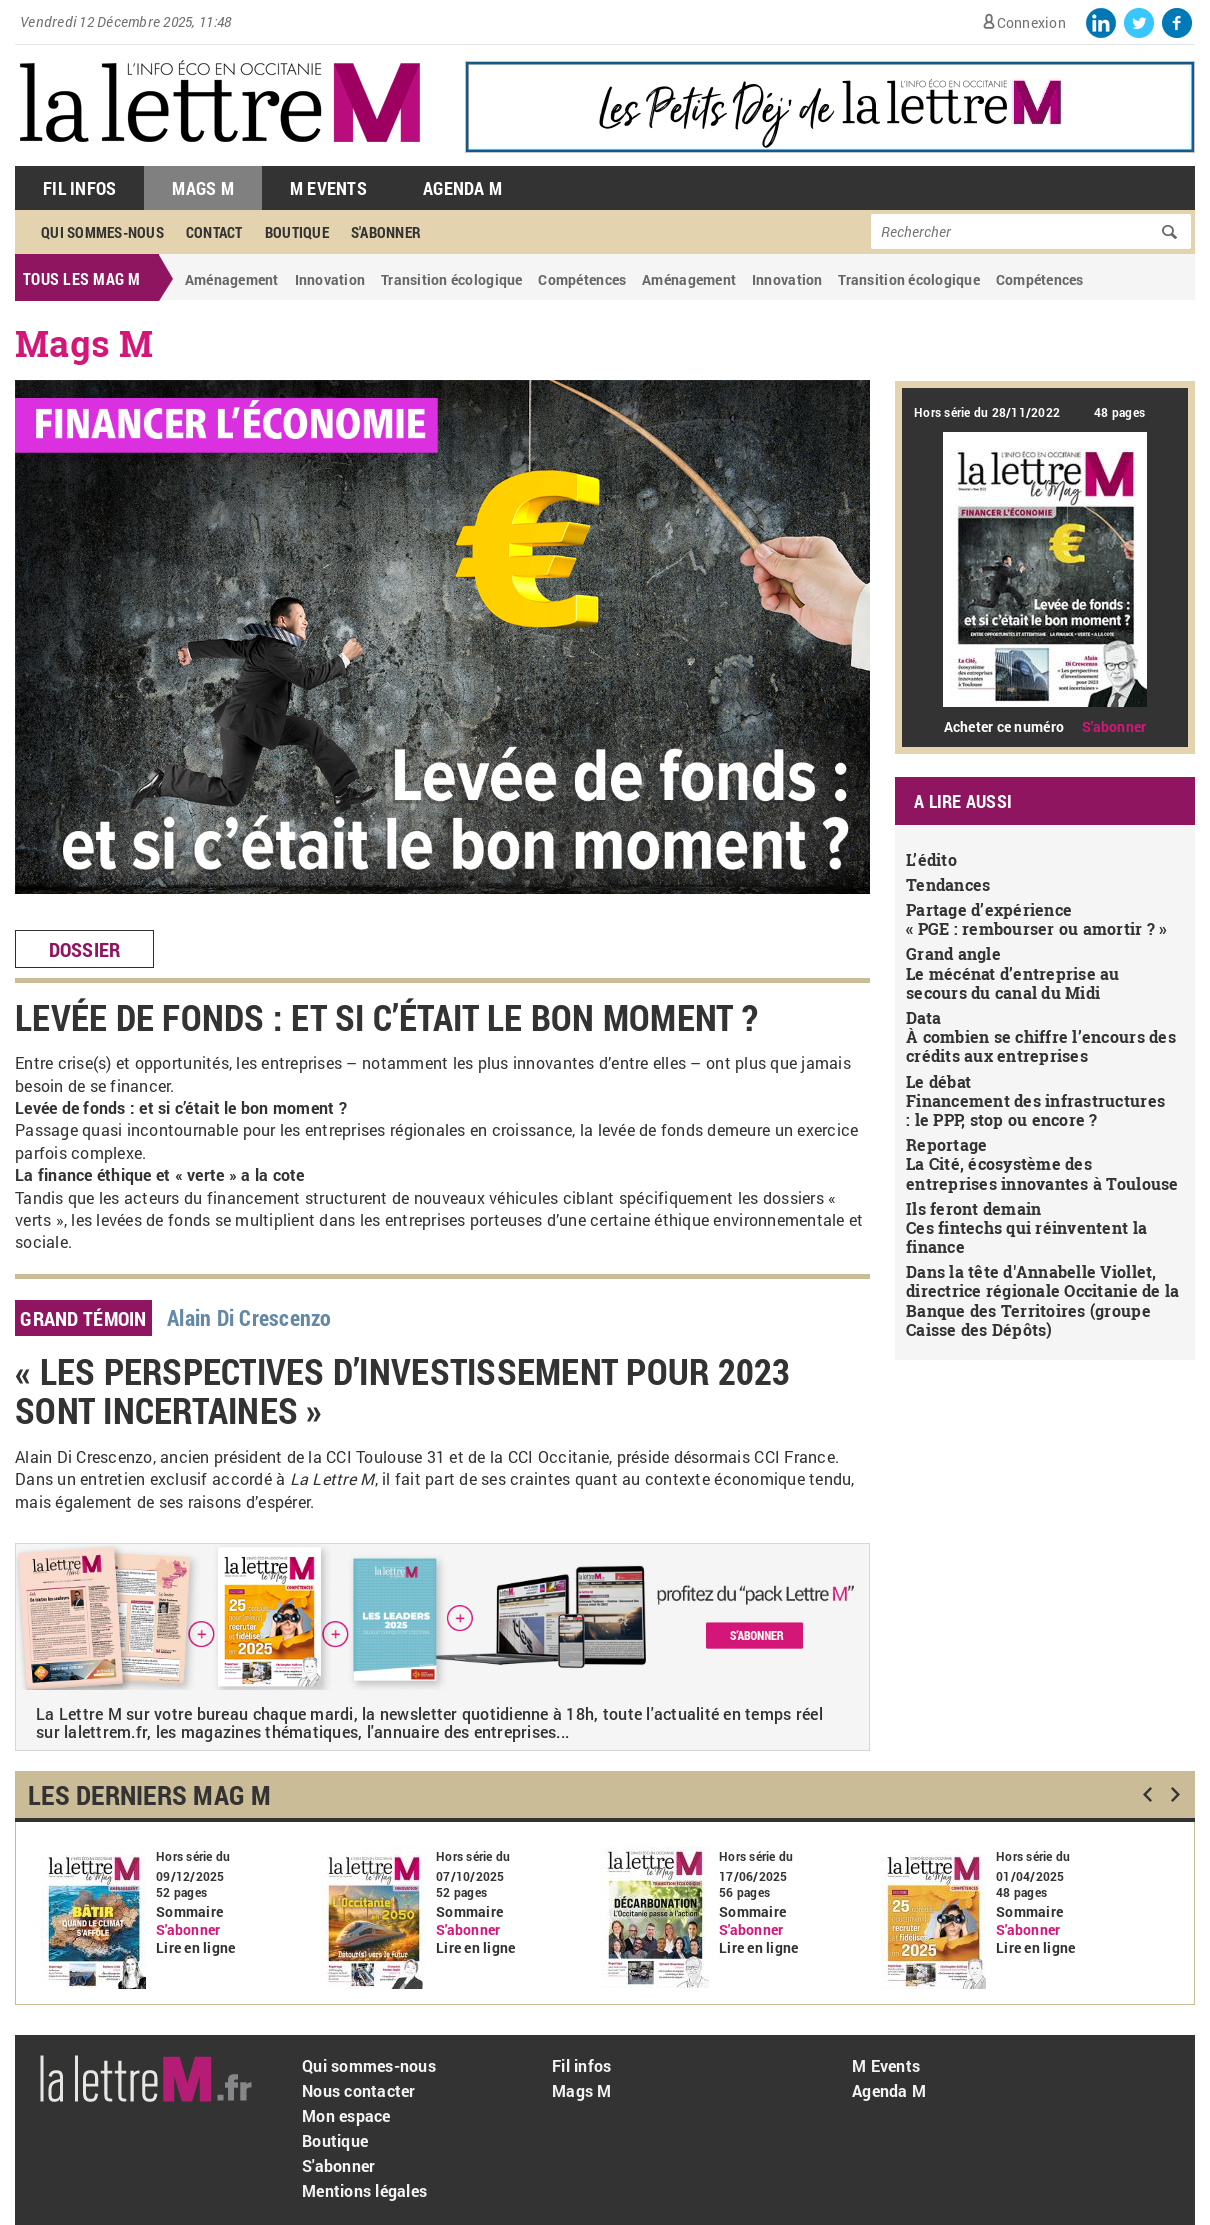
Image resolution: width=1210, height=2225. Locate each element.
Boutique (297, 232)
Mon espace (346, 2115)
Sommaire (189, 1912)
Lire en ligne (195, 1948)
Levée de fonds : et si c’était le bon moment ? (386, 1017)
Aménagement (232, 279)
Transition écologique (451, 279)
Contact (214, 232)
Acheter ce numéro (1004, 726)
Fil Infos (79, 188)
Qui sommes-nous (102, 232)
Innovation (330, 279)
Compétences (582, 279)
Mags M (203, 188)
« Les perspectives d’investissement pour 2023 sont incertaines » (403, 1391)
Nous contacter (359, 2090)
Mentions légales (364, 2190)
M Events (328, 188)
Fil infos (581, 2065)
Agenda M (462, 188)
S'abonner (386, 232)
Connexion (1031, 22)
